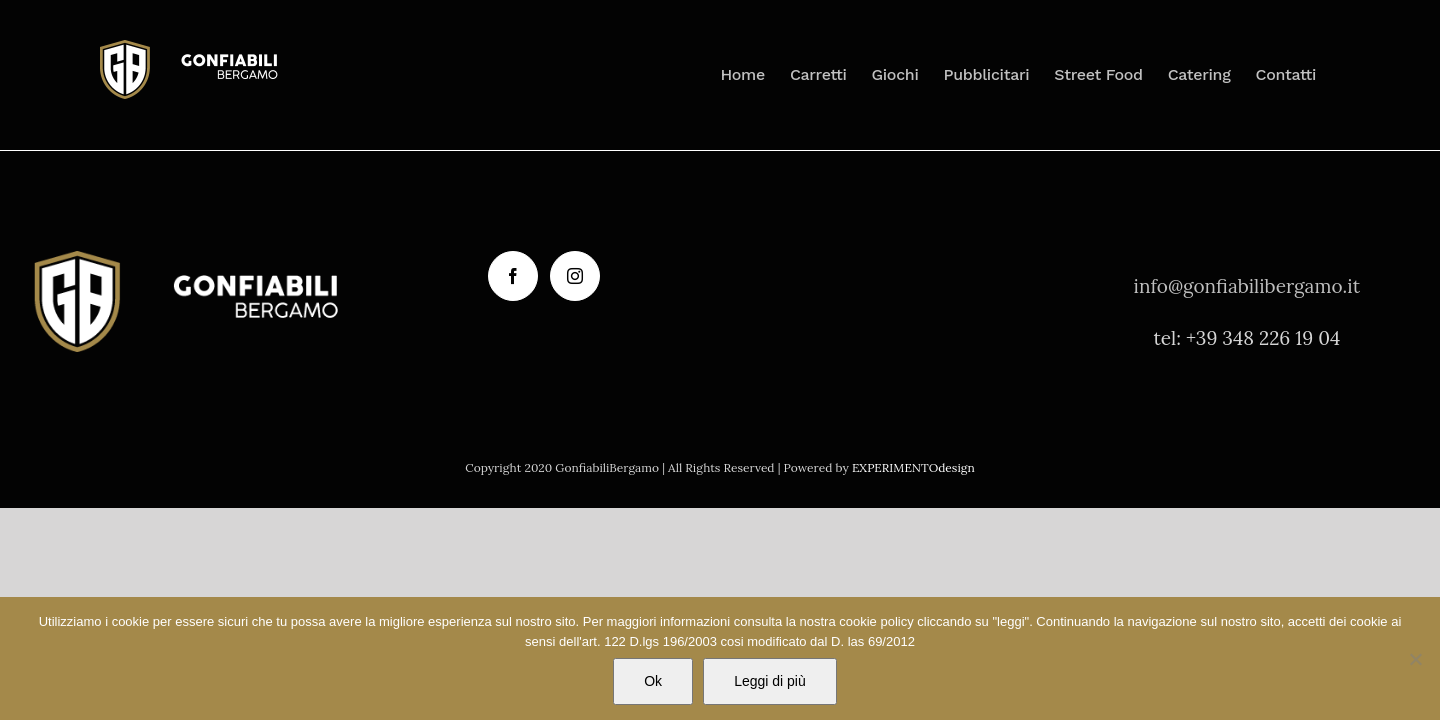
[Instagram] (575, 276)
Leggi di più (770, 681)
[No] (1415, 659)
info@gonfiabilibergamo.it (1247, 286)
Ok (653, 681)
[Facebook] (513, 276)
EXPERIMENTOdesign (913, 467)
